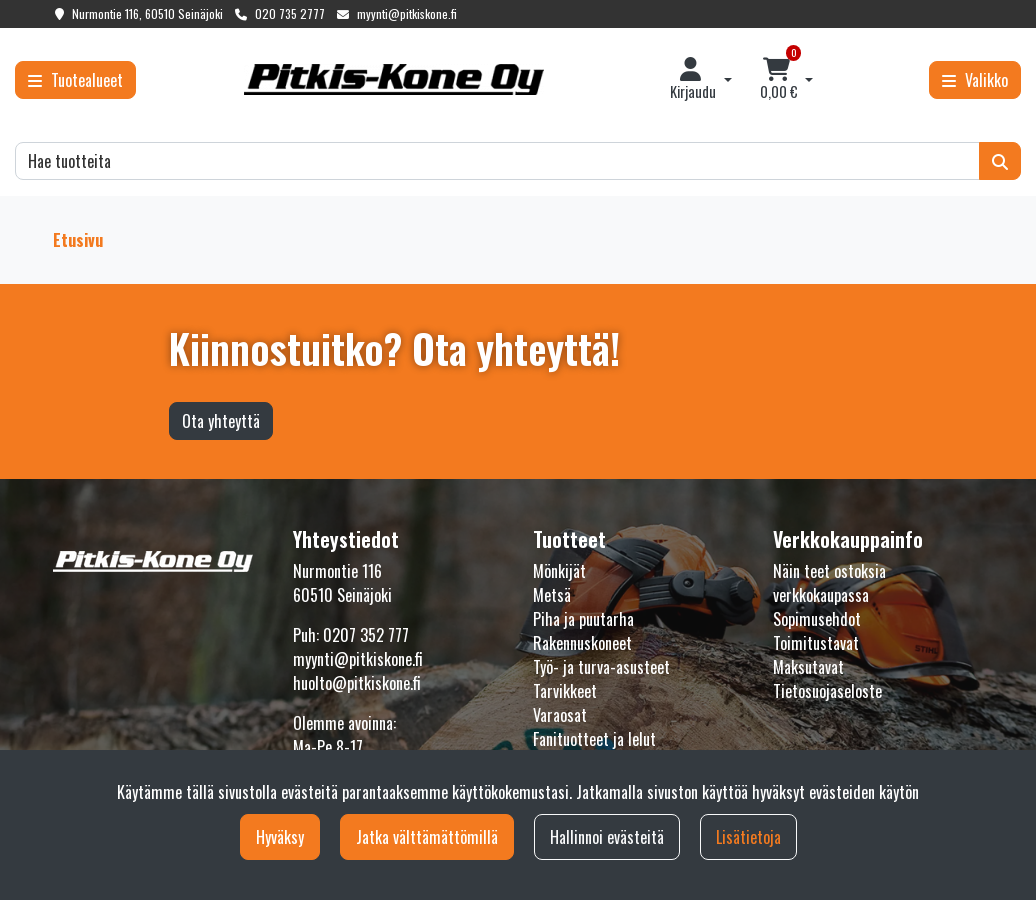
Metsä (552, 595)
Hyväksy (280, 837)
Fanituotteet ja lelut (594, 739)
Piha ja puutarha (583, 619)
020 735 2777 (290, 13)
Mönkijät (559, 571)
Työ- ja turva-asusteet (601, 667)
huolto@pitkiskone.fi (357, 683)
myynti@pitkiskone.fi (407, 13)
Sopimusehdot (817, 619)
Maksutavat (808, 667)
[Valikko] (975, 80)
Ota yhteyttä (221, 421)
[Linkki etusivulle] (394, 79)
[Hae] (497, 161)
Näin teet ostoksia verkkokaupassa (829, 583)
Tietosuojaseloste (827, 691)
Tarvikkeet (565, 691)
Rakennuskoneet (582, 643)
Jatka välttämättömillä (427, 837)
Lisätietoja (748, 837)
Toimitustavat (816, 643)
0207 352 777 (366, 635)
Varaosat (560, 715)
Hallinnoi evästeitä (607, 837)
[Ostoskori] (779, 80)
